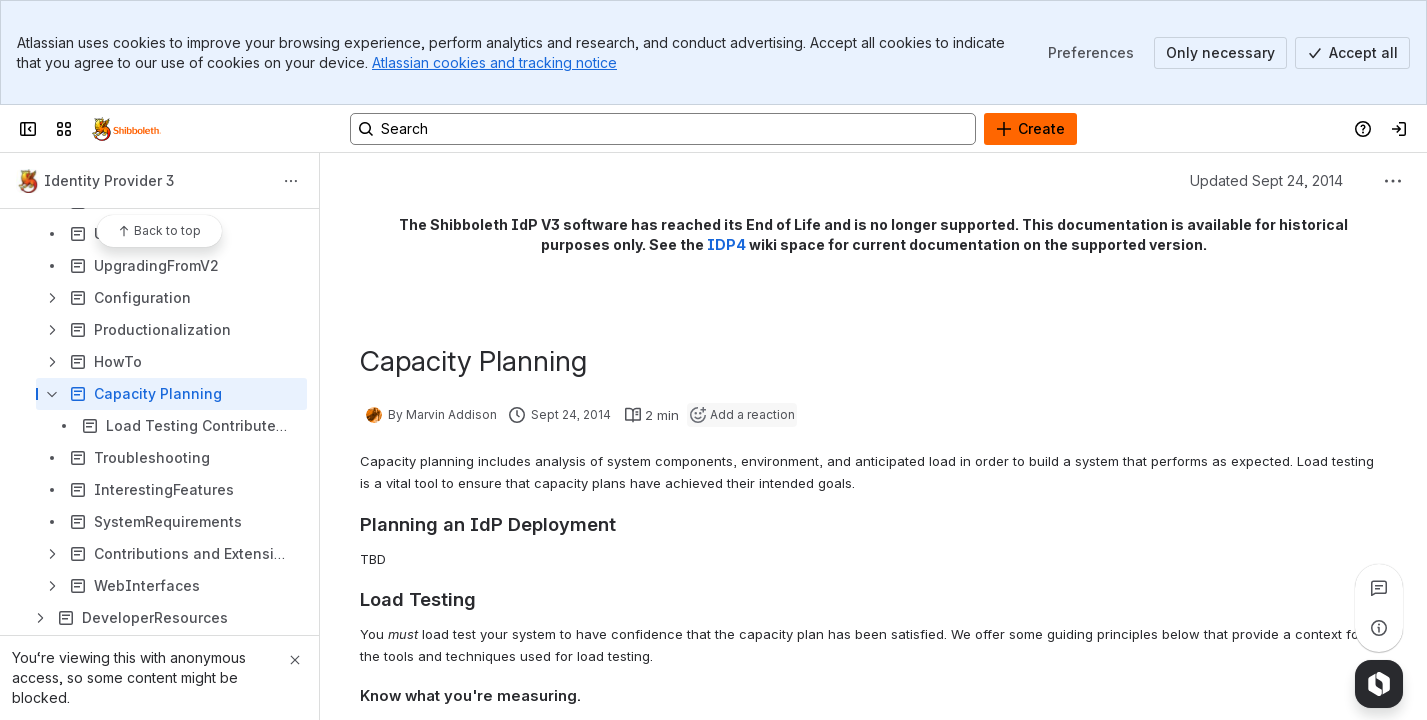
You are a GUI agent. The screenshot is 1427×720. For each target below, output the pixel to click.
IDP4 (726, 244)
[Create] (1030, 129)
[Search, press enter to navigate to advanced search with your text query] (663, 129)
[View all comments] (1379, 588)
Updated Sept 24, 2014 (1266, 180)
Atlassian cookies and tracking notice (494, 62)
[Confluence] (126, 129)
